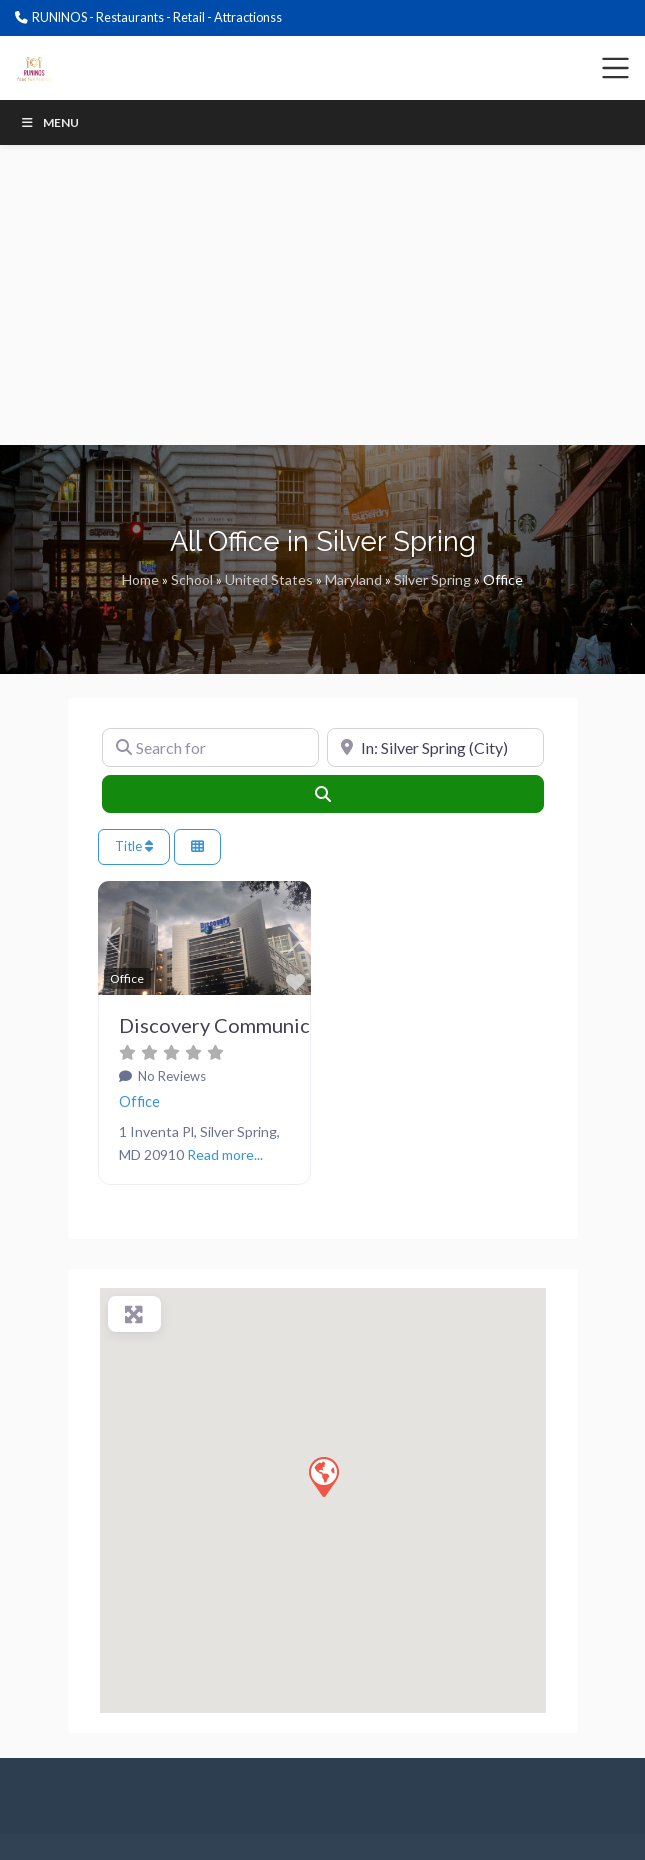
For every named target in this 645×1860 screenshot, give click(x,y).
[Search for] (210, 748)
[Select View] (197, 846)
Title (134, 846)
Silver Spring (432, 579)
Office (139, 1101)
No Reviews (170, 1076)
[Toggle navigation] (616, 68)
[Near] (435, 748)
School (192, 579)
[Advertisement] (323, 295)
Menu (49, 122)
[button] (114, 941)
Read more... (225, 1154)
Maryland (353, 579)
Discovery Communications (242, 1025)
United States (269, 579)
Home (140, 579)
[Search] (323, 794)
